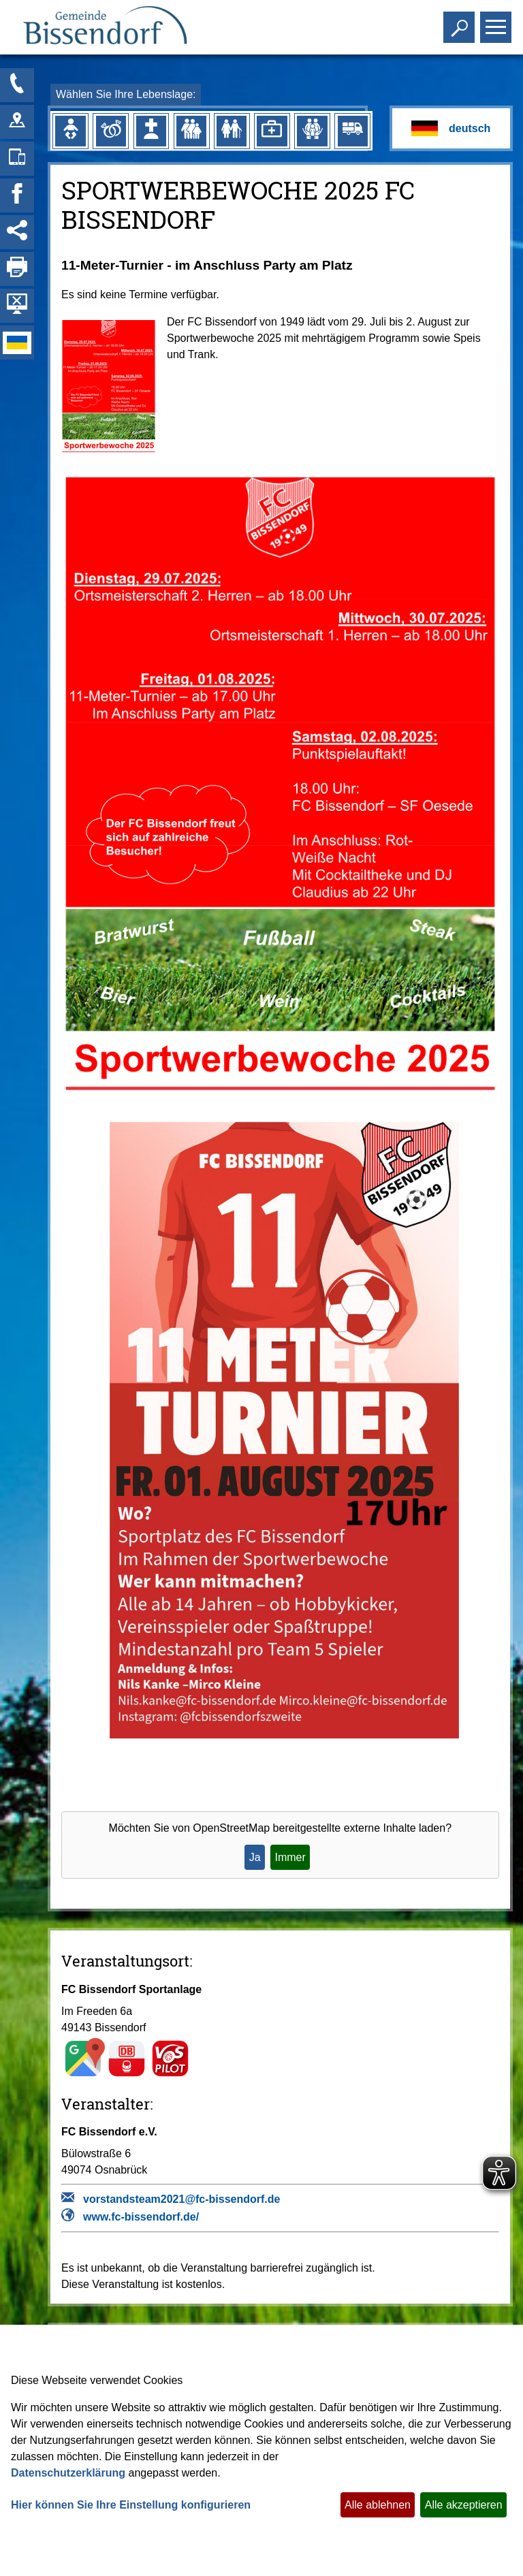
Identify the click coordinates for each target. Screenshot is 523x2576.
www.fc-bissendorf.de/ (141, 2217)
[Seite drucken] (17, 269)
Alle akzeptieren (464, 2505)
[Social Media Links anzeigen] (17, 232)
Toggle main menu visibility (497, 21)
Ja (255, 1857)
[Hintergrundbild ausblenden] (17, 306)
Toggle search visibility (461, 21)
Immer (289, 1857)
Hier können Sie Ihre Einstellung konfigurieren (131, 2505)
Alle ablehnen (378, 2505)
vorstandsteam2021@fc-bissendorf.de (181, 2199)
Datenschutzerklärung (68, 2473)
